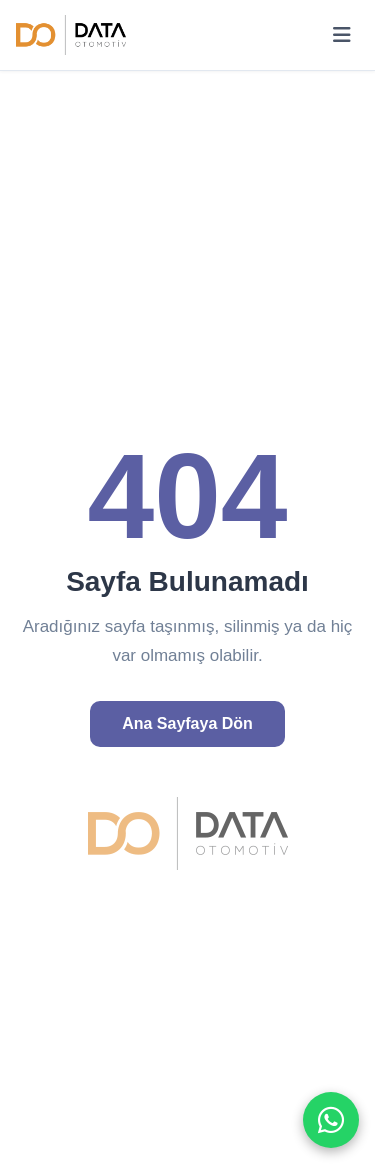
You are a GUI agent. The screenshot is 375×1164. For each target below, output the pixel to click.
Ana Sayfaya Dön (187, 723)
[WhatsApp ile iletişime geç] (331, 1120)
